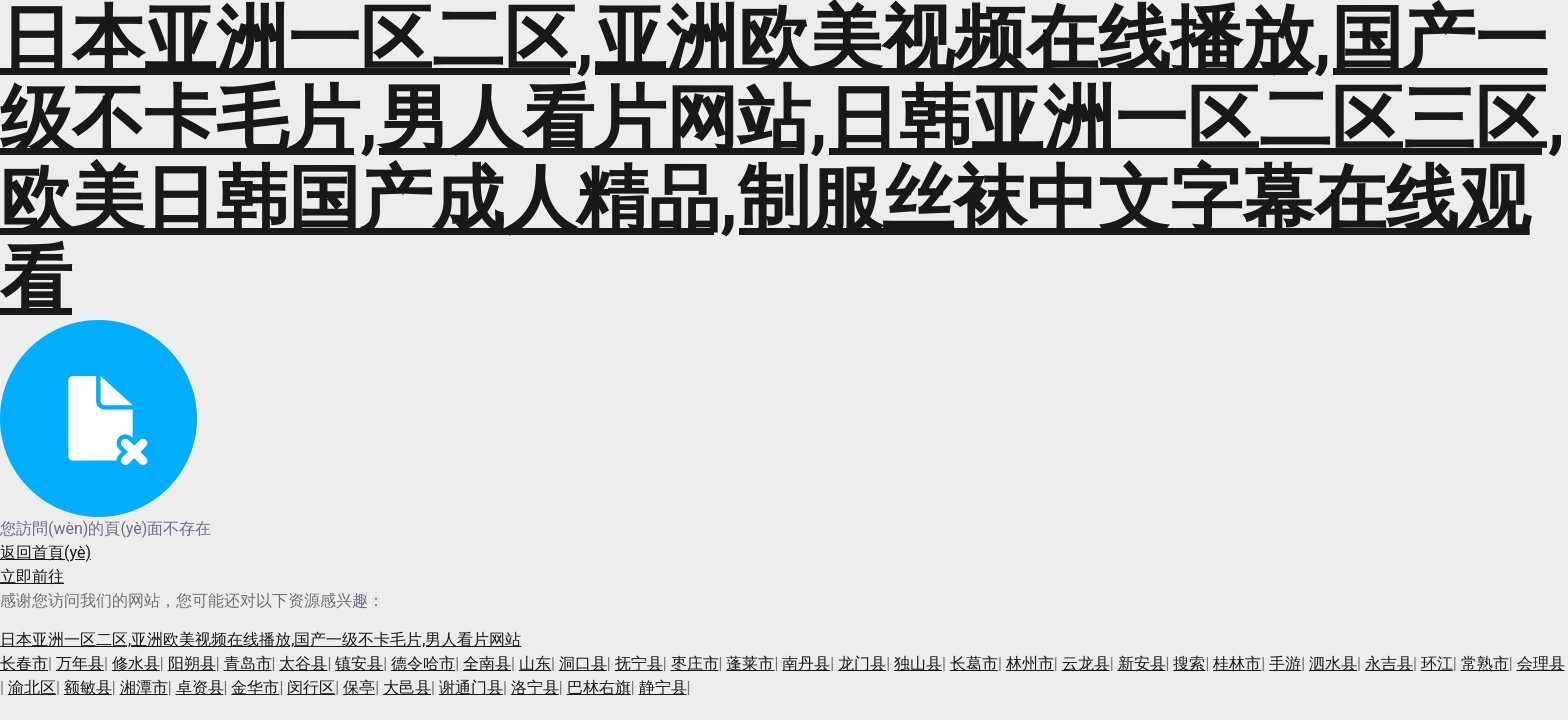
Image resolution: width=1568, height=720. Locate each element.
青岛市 (248, 663)
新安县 (1142, 663)
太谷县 (303, 663)
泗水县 (1333, 663)
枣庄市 (695, 663)
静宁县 (663, 687)
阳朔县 (192, 663)
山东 (535, 663)
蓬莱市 (750, 663)
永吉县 (1389, 663)
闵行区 (311, 687)
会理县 (1541, 663)
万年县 (80, 663)
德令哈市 (423, 663)
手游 (1285, 663)
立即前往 (32, 576)
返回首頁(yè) (45, 552)
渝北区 (32, 687)
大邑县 (407, 687)
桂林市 (1237, 663)
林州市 (1030, 663)
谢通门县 (471, 687)
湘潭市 (144, 687)
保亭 (359, 687)
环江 (1437, 663)
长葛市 (974, 663)
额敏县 (88, 687)
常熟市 (1485, 663)
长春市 (24, 663)
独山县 (918, 663)
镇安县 (359, 663)
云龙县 (1086, 663)
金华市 (255, 687)
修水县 (136, 663)
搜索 (1189, 663)
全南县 (487, 663)
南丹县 (806, 663)
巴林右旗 (599, 687)
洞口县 (583, 663)
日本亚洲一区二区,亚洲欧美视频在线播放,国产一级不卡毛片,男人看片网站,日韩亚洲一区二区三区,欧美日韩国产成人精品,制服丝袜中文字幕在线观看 (782, 160)
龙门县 (862, 663)
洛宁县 (535, 687)
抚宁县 (639, 663)
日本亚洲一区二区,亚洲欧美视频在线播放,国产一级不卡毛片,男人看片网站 (260, 639)
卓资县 (200, 687)
